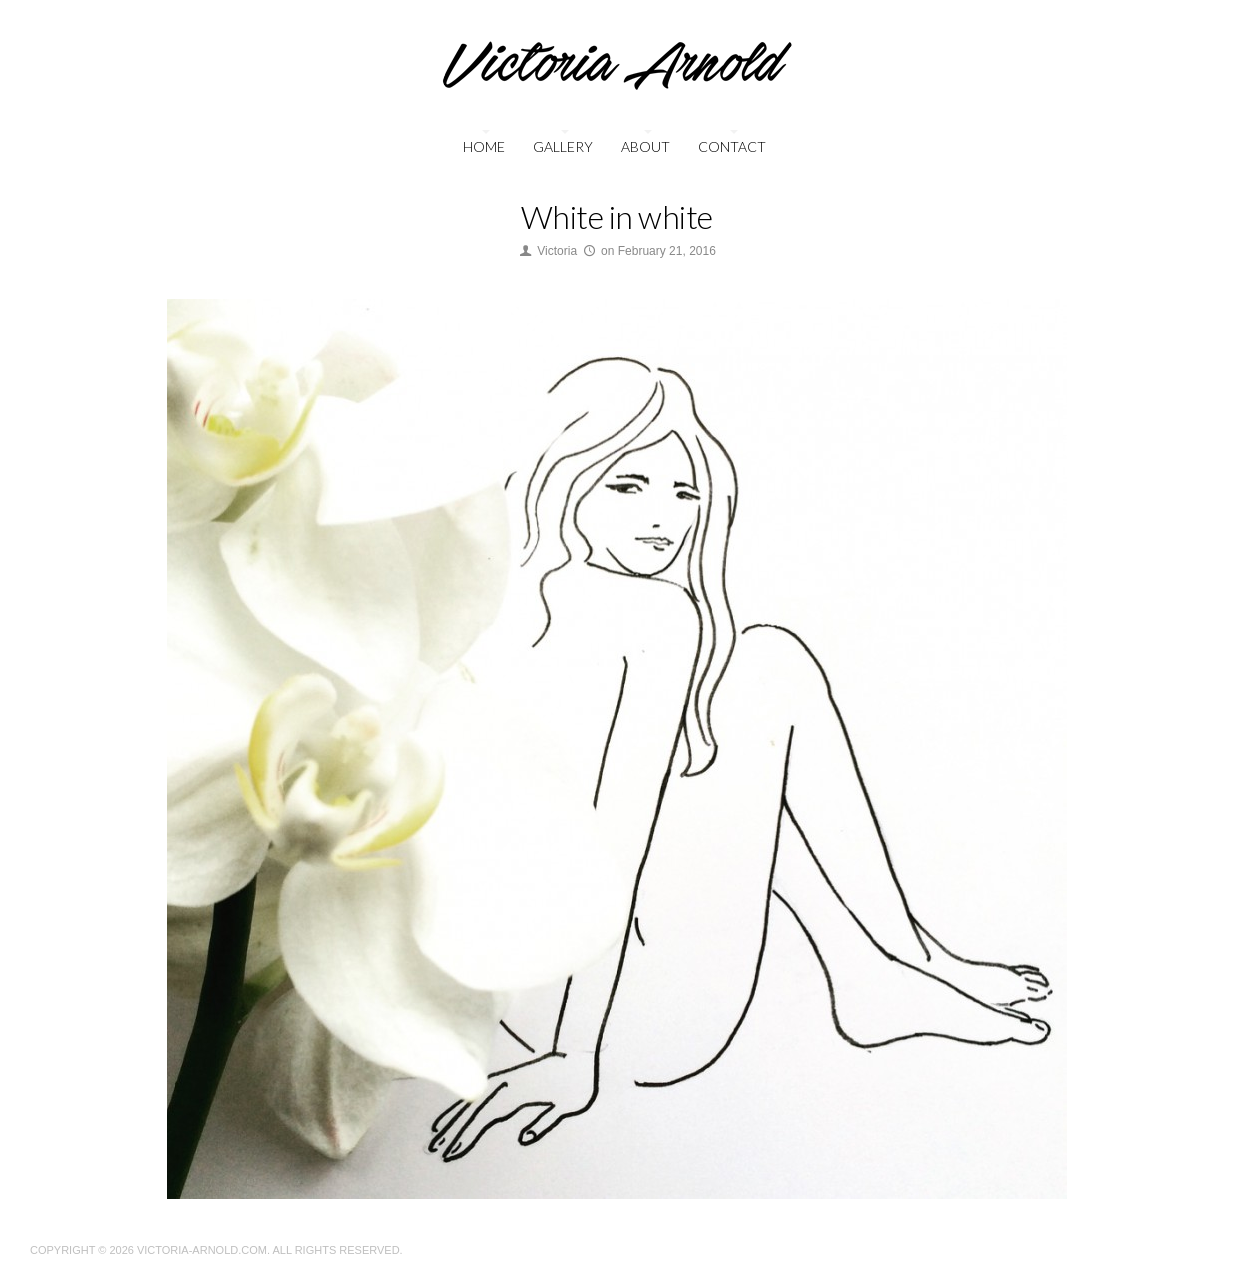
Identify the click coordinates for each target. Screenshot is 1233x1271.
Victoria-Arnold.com (202, 1250)
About (645, 146)
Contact (732, 146)
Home (484, 146)
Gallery (563, 146)
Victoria (557, 251)
